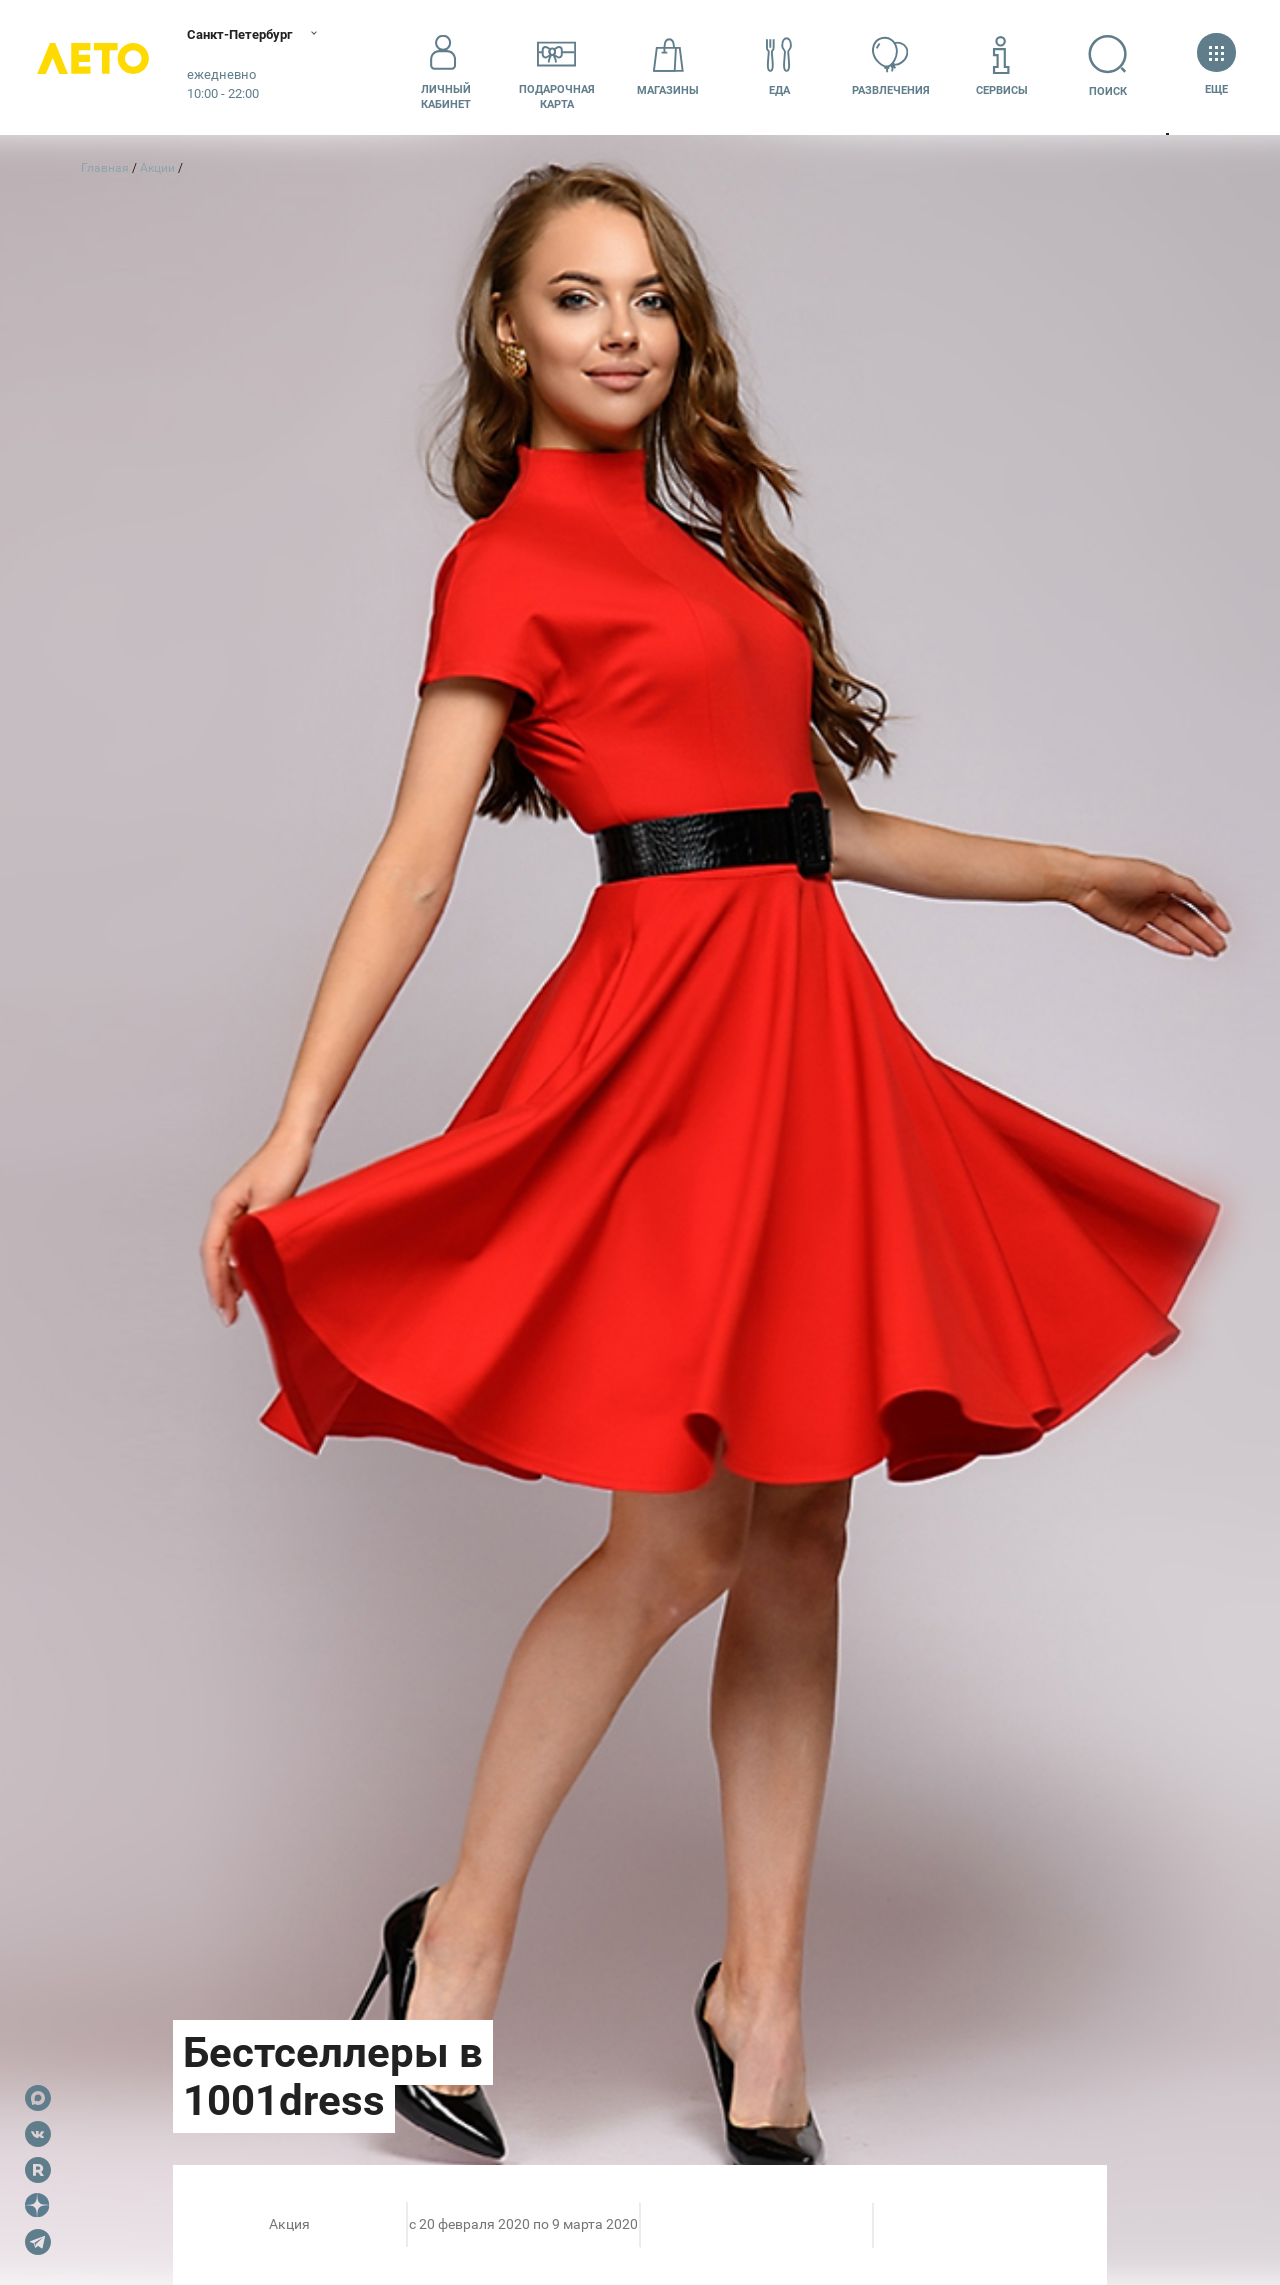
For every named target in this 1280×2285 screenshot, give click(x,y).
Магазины (668, 66)
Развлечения (891, 66)
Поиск (1113, 66)
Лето (100, 67)
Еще (1216, 66)
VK (38, 2134)
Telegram (38, 2242)
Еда (779, 66)
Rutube (38, 2170)
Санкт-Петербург (257, 35)
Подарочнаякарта (557, 67)
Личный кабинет (446, 67)
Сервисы (1002, 66)
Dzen (38, 2206)
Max (38, 2098)
